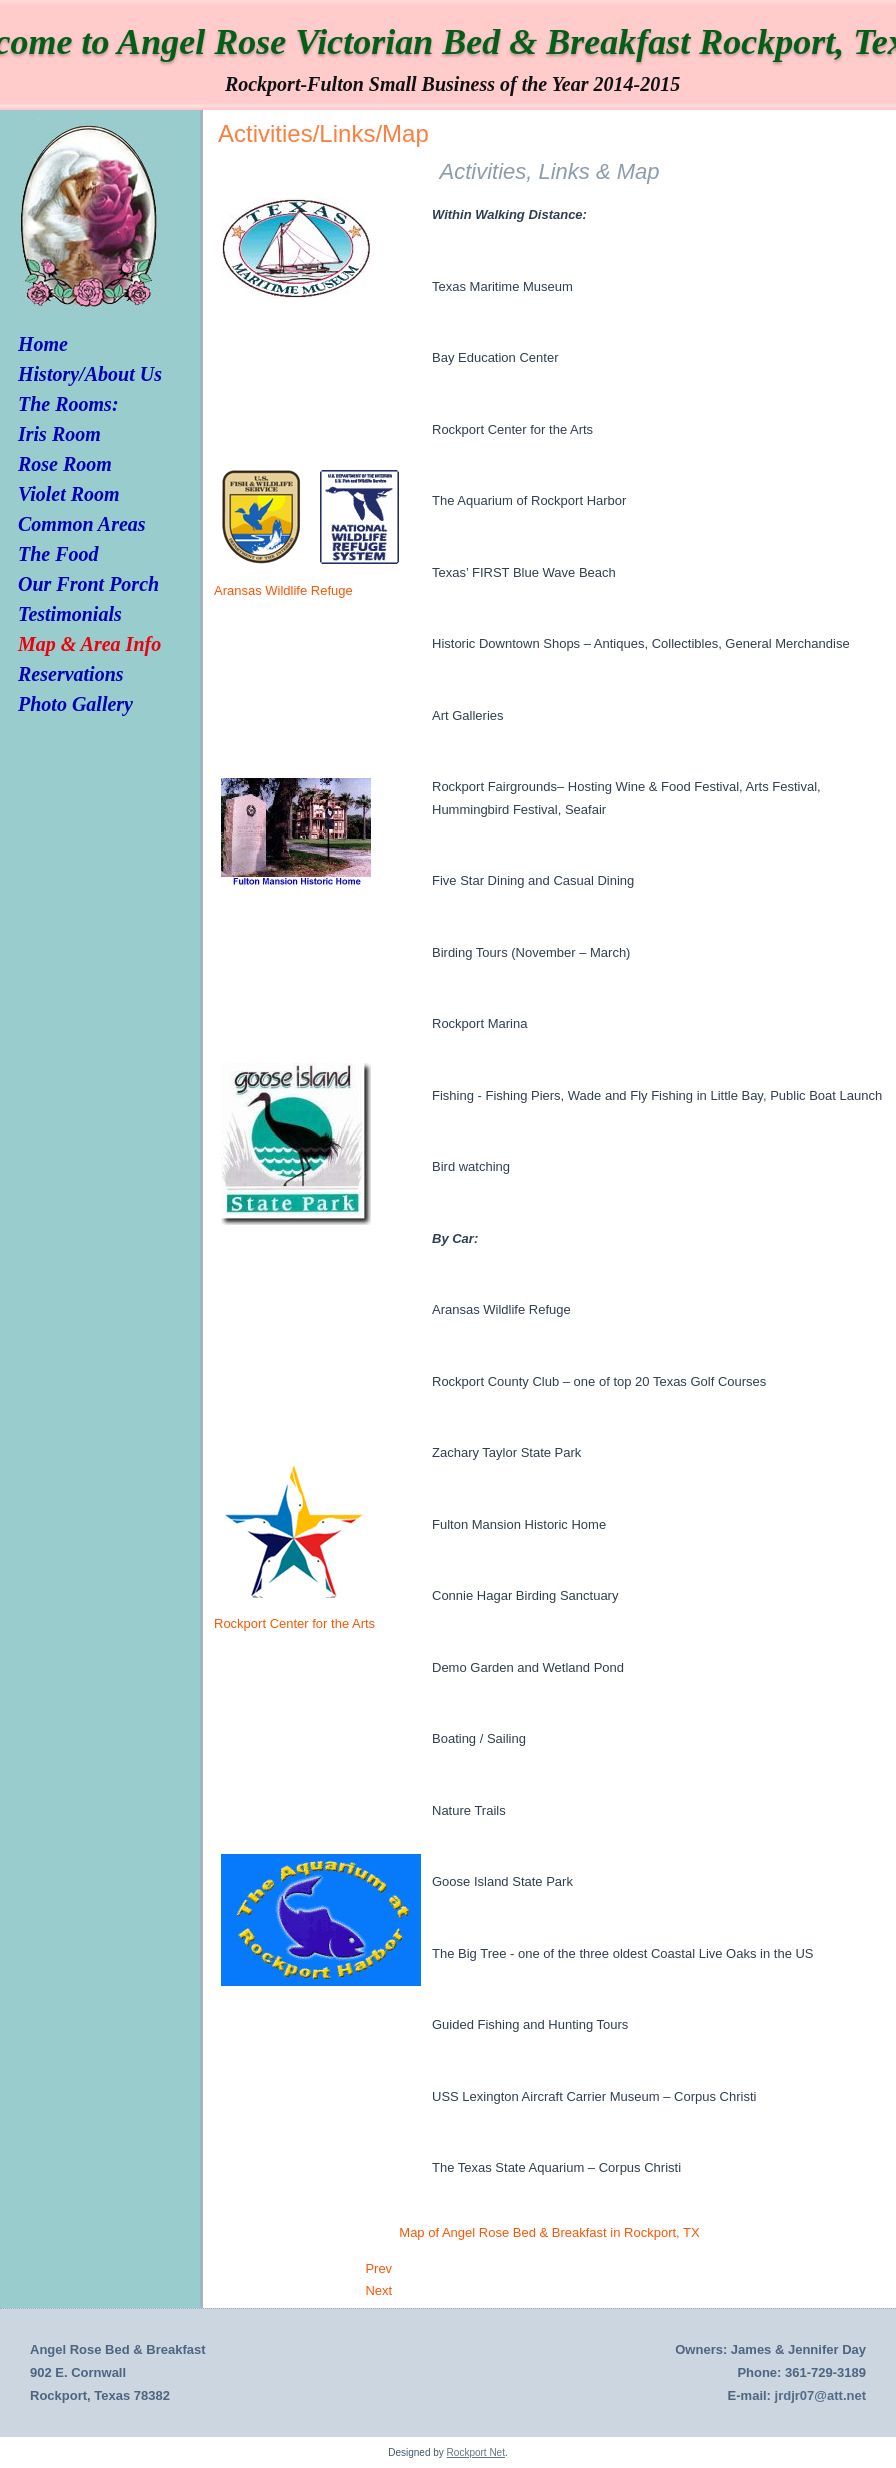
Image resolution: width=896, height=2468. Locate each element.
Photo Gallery (75, 704)
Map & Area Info (89, 644)
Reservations (71, 674)
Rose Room (65, 464)
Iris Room (59, 434)
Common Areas (82, 524)
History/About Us (90, 374)
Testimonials (70, 614)
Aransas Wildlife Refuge (283, 590)
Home (43, 344)
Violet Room (69, 494)
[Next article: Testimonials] (378, 2290)
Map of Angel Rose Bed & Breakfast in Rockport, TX (549, 2232)
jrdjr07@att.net (820, 2395)
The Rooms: (68, 404)
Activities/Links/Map (323, 133)
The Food (58, 554)
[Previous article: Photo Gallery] (378, 2268)
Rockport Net (476, 2452)
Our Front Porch (88, 584)
